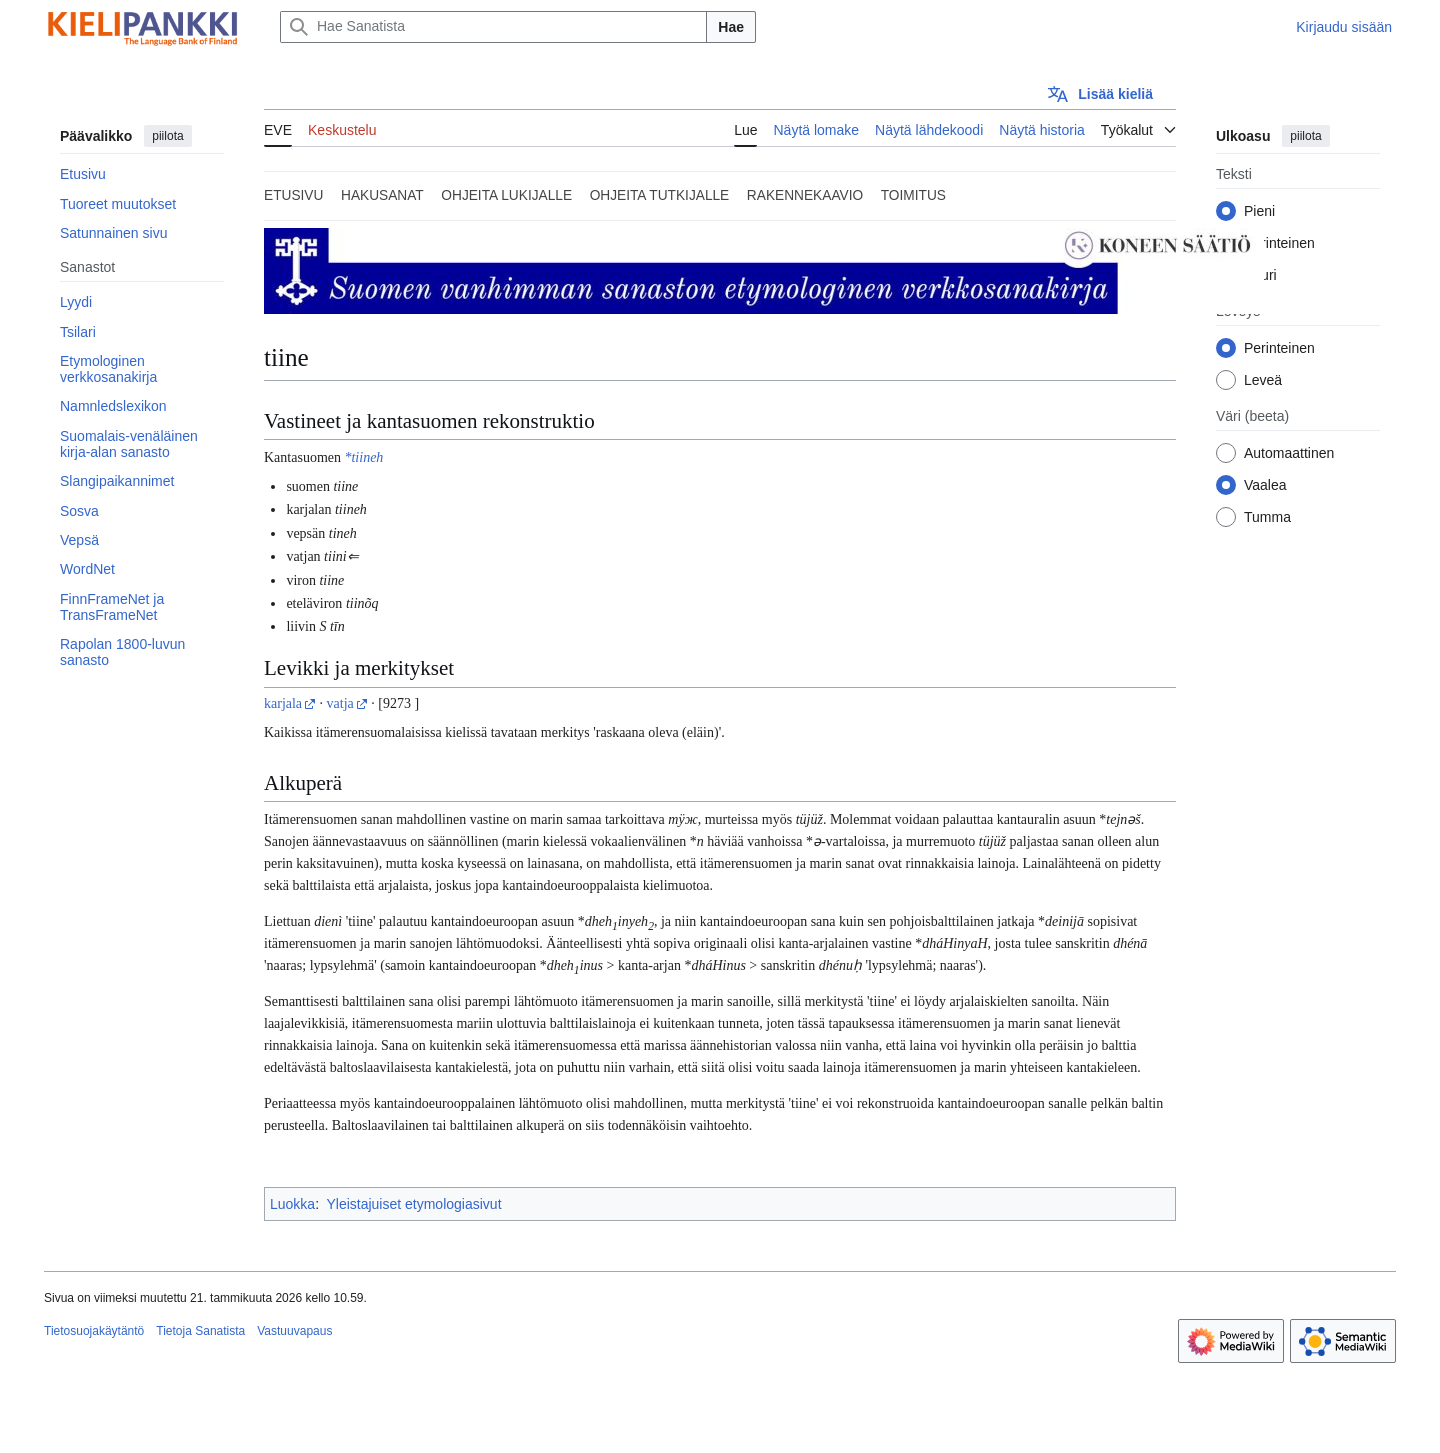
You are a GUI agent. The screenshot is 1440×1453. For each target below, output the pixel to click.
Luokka (292, 1204)
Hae (731, 27)
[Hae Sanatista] (493, 27)
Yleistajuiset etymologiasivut (413, 1204)
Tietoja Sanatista (200, 1331)
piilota (167, 136)
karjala (283, 703)
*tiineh (363, 457)
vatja (340, 703)
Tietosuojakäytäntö (94, 1331)
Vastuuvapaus (294, 1331)
